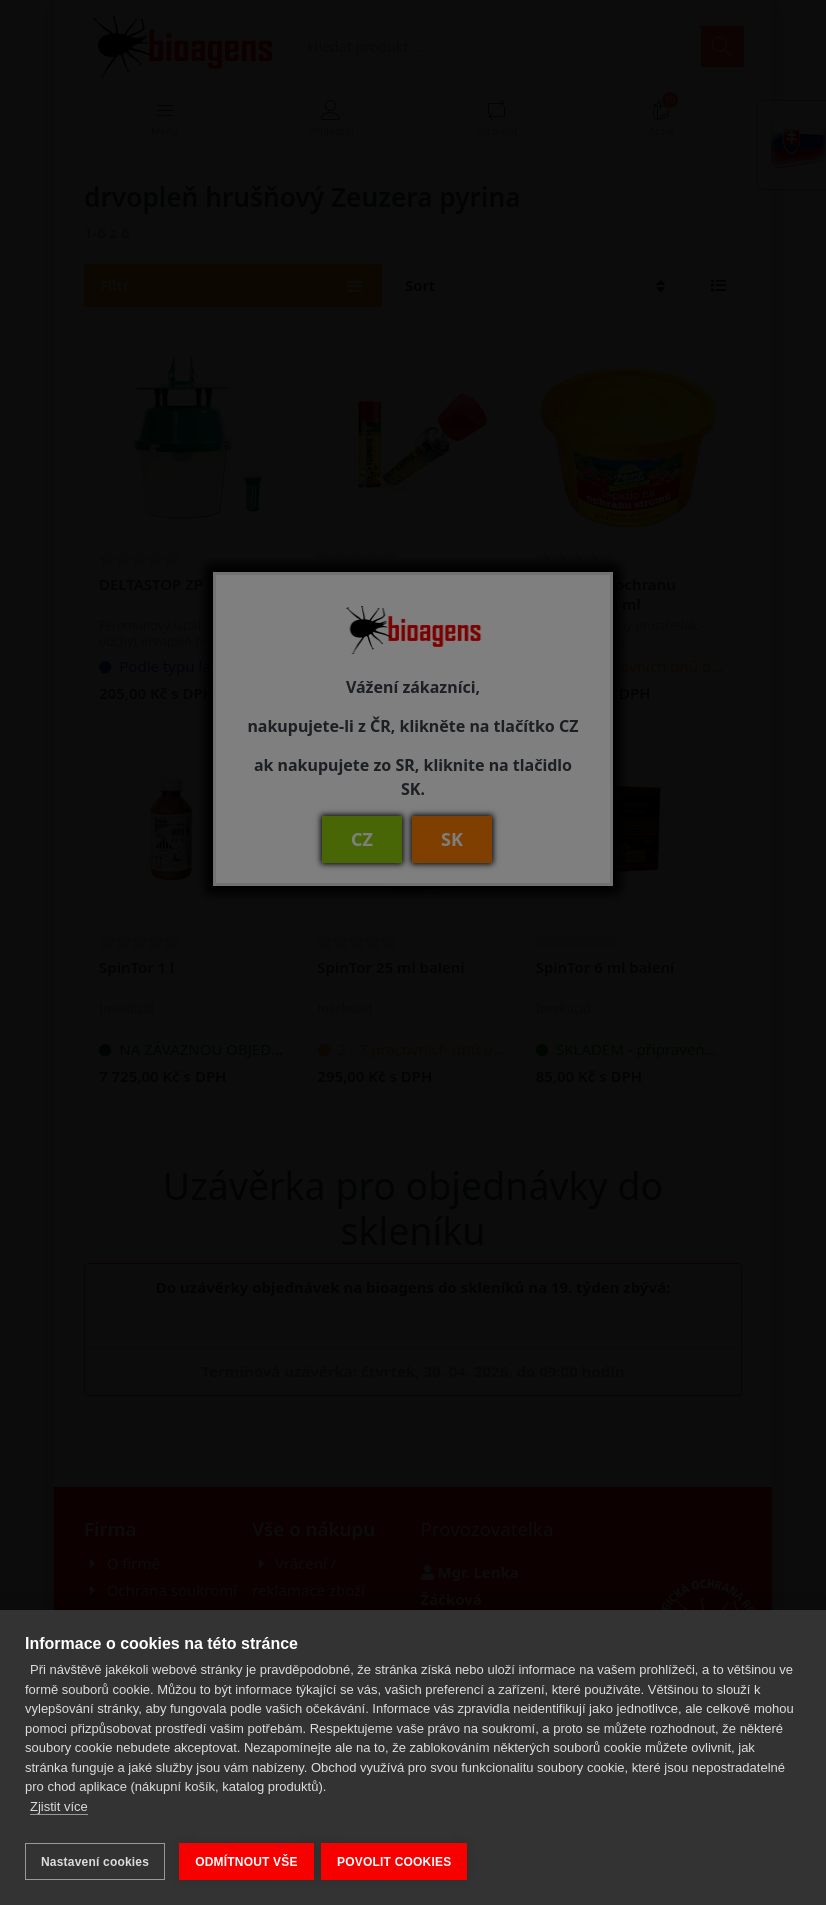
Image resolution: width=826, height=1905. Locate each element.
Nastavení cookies (95, 1862)
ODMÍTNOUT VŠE (246, 1862)
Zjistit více (59, 1813)
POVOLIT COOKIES (401, 1862)
